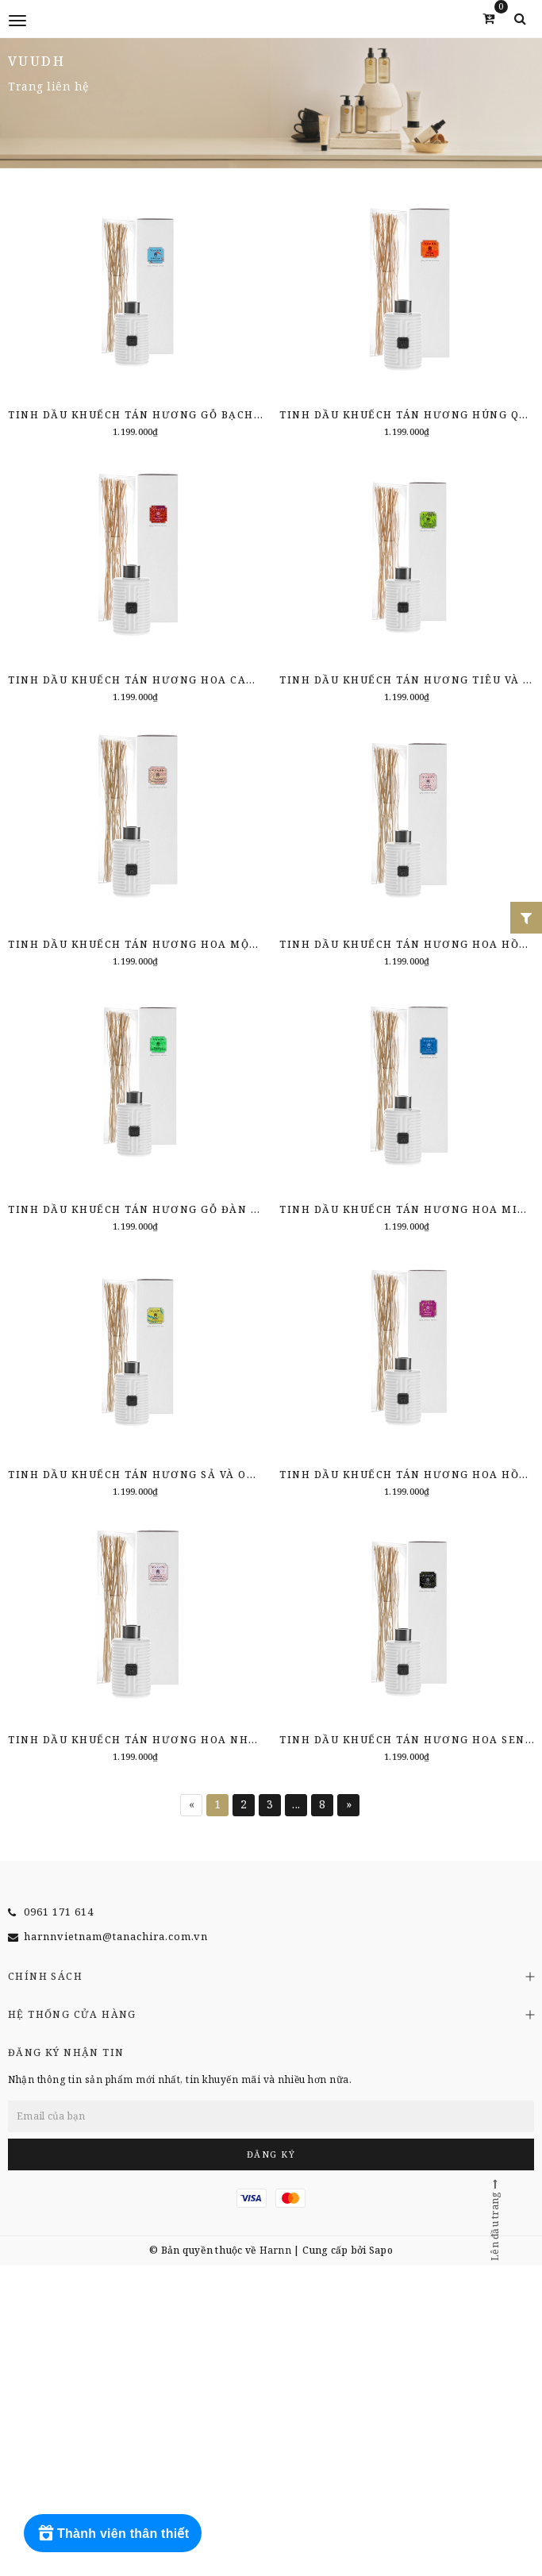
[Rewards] (113, 2533)
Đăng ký (271, 2154)
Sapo (381, 2250)
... (296, 1804)
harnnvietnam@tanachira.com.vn (116, 1936)
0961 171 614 (59, 1911)
